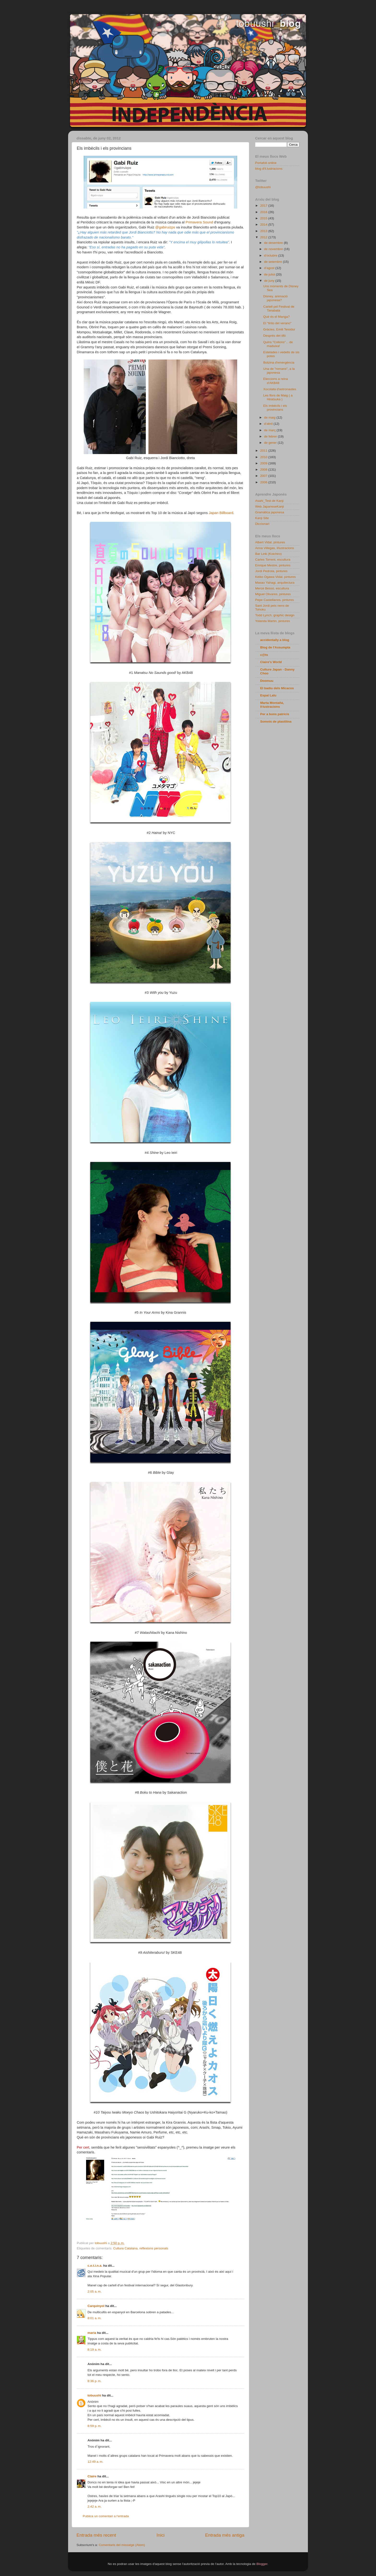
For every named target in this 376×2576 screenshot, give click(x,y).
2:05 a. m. (94, 2291)
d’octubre (271, 255)
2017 (264, 205)
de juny (269, 280)
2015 (264, 218)
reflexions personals (153, 2248)
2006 (264, 482)
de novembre (274, 249)
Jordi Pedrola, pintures (271, 571)
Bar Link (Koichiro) (268, 554)
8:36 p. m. (94, 2381)
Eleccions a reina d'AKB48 (275, 380)
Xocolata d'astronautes (279, 389)
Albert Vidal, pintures (270, 542)
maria (92, 2333)
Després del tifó (274, 335)
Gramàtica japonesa (269, 512)
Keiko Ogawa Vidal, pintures (275, 577)
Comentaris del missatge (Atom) (122, 2545)
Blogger (261, 2564)
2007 (264, 476)
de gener (271, 442)
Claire (92, 2476)
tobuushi (94, 2395)
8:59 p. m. (94, 2426)
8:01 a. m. (94, 2318)
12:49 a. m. (95, 2461)
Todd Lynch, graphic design (274, 615)
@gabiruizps (165, 227)
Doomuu (266, 681)
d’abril (269, 423)
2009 (264, 463)
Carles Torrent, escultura (272, 559)
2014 (264, 224)
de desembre (274, 243)
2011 (264, 450)
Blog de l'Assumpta (275, 647)
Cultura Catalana (125, 2248)
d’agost (269, 268)
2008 (264, 469)
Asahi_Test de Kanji (269, 501)
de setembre (273, 262)
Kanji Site (262, 518)
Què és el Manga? (276, 316)
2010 (264, 457)
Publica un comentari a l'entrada (106, 2516)
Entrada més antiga (224, 2535)
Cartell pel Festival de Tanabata (278, 308)
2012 (264, 237)
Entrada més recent (96, 2535)
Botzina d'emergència (278, 362)
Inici (161, 2535)
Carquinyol (96, 2306)
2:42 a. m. (94, 2506)
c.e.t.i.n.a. (95, 2265)
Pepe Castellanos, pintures (274, 600)
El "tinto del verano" (277, 323)
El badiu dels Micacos (277, 688)
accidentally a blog (274, 640)
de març (270, 430)
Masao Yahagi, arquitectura (274, 582)
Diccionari (262, 524)
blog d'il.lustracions (268, 168)
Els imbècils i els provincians (275, 407)
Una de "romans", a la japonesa (279, 370)
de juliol (270, 274)
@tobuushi (263, 187)
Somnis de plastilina (276, 721)
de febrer (271, 436)
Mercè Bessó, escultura (272, 588)
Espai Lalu (268, 695)
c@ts (264, 655)
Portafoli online (265, 163)
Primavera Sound (199, 222)
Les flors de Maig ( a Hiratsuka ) (278, 397)
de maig (270, 417)
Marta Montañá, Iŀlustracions (272, 704)
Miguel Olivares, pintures (273, 594)
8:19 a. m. (94, 2349)
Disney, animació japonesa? (275, 298)
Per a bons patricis (274, 714)
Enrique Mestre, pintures (272, 565)
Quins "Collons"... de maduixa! (278, 344)
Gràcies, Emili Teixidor (279, 329)
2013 (264, 231)
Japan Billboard (221, 513)
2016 (264, 212)
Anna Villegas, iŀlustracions (274, 548)
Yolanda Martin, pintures (272, 621)
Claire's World (271, 662)
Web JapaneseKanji (269, 506)
